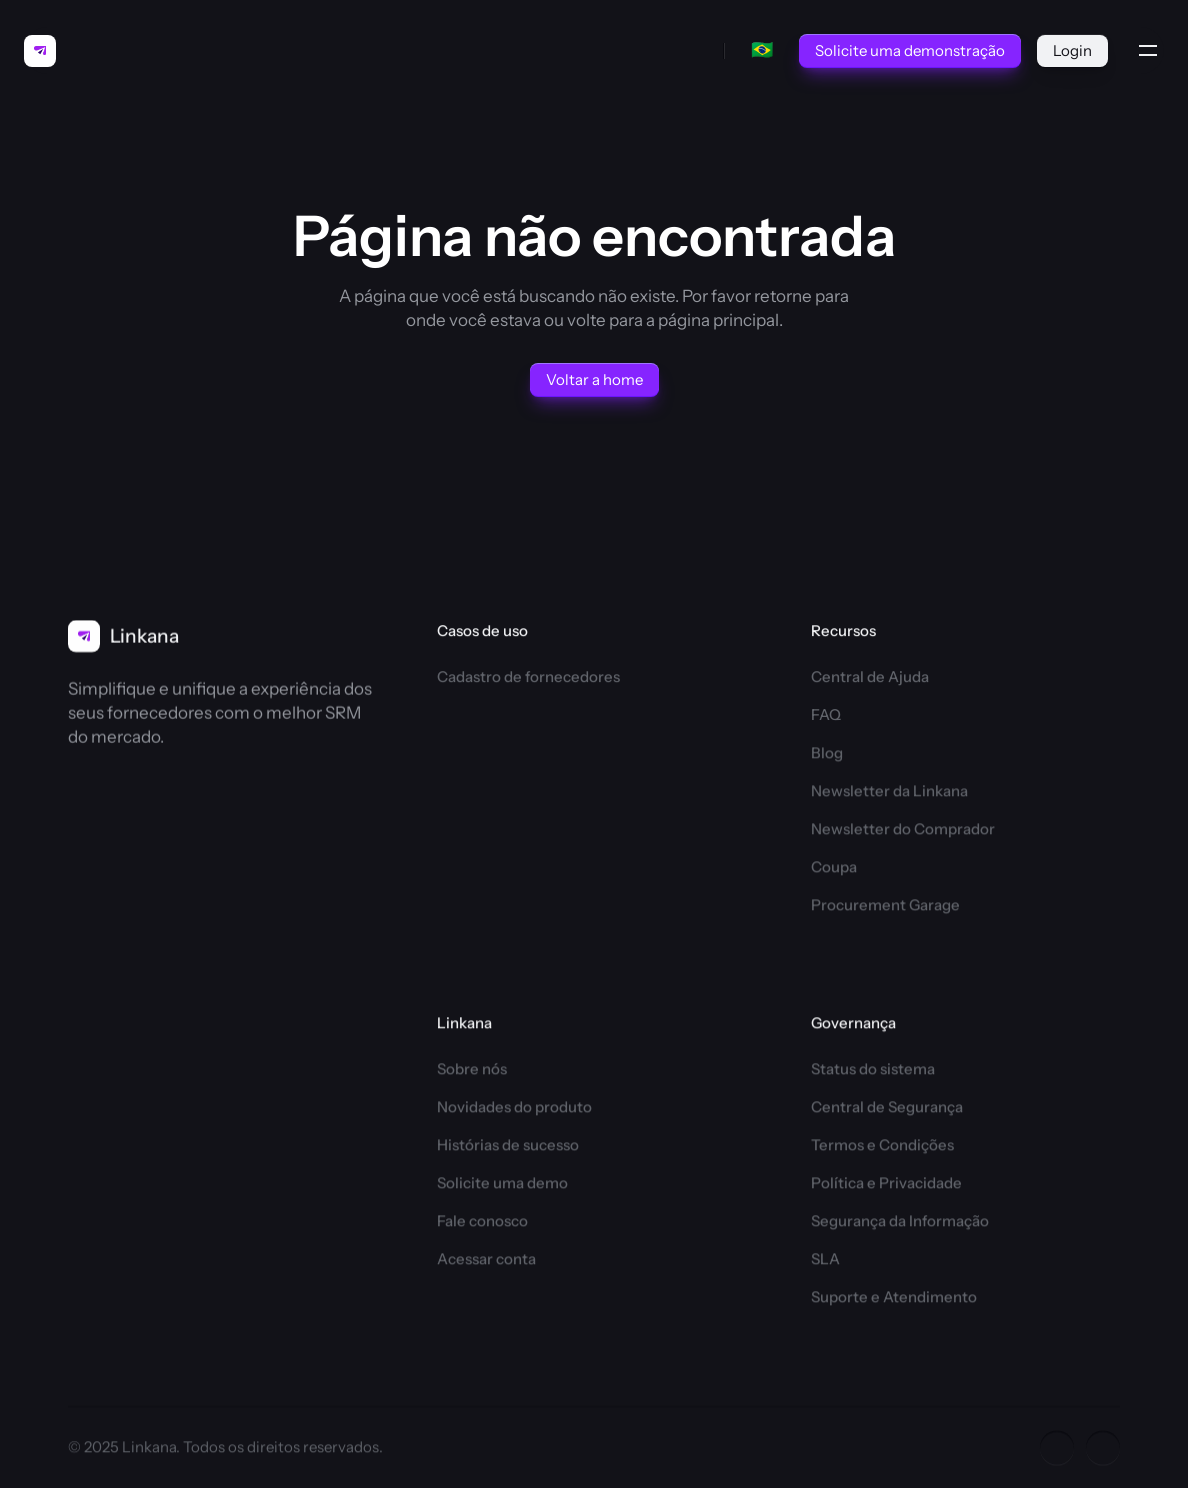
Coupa (834, 869)
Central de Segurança (887, 1109)
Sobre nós (472, 1071)
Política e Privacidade (886, 1185)
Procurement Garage (885, 907)
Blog (827, 755)
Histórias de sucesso (508, 1147)
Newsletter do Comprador (903, 831)
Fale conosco (482, 1223)
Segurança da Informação (900, 1223)
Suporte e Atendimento (894, 1299)
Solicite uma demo (502, 1185)
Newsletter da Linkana (889, 793)
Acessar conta (486, 1261)
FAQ (826, 715)
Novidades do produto (514, 1109)
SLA (825, 1261)
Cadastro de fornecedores (528, 676)
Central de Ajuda (870, 676)
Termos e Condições (882, 1147)
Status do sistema (873, 1071)
